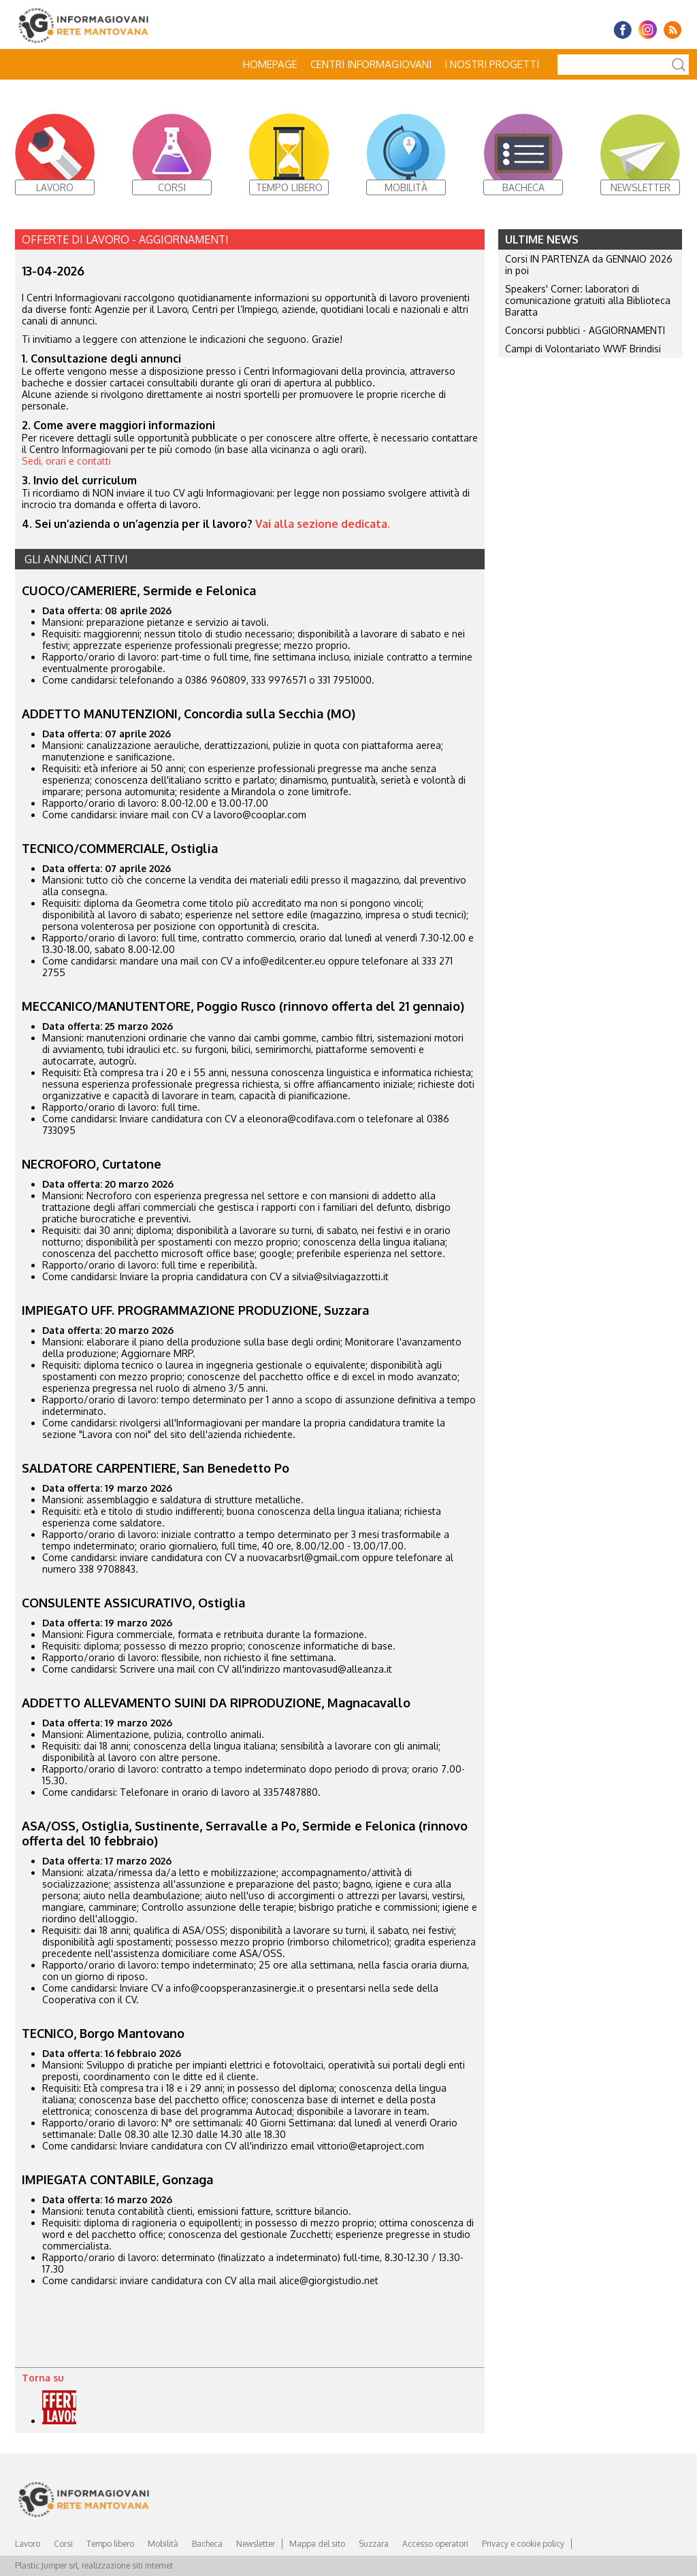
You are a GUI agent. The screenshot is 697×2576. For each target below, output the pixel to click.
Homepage (270, 64)
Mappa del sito (317, 2544)
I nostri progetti (491, 64)
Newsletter (255, 2544)
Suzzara (374, 2544)
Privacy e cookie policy (523, 2544)
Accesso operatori (435, 2544)
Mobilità (163, 2544)
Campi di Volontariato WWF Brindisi (583, 348)
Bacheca (207, 2544)
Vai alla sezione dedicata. (324, 524)
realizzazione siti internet (127, 2565)
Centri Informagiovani (371, 64)
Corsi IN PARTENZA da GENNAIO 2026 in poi (588, 264)
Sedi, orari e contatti (66, 461)
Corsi (63, 2544)
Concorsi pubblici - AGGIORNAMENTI (585, 330)
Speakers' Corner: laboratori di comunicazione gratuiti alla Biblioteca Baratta (587, 300)
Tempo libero (110, 2544)
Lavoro (27, 2544)
